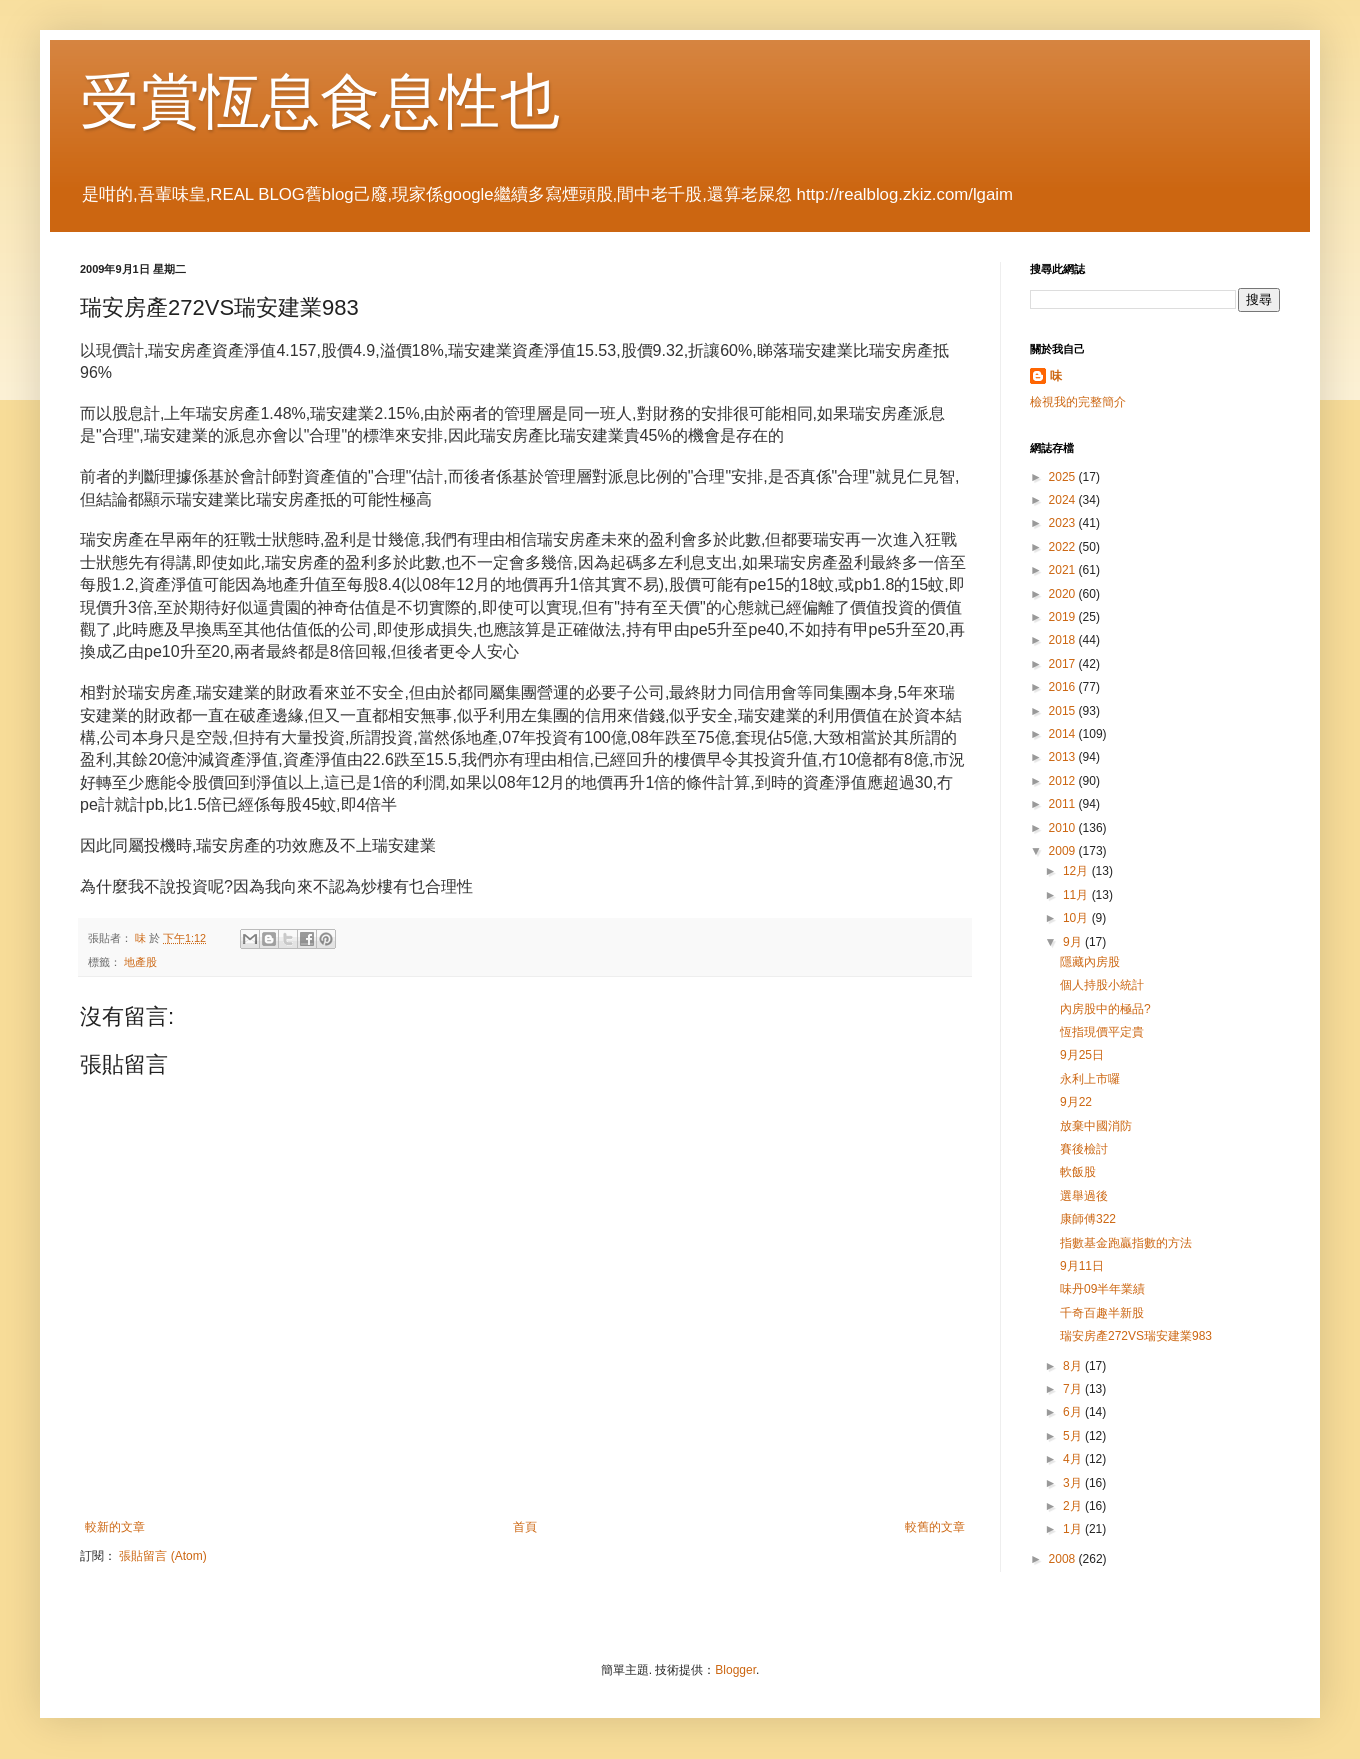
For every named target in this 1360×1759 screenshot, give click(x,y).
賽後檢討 (1084, 1149)
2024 (1064, 500)
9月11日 (1082, 1266)
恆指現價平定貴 (1102, 1032)
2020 (1064, 594)
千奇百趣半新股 (1102, 1313)
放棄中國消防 (1096, 1126)
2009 (1064, 851)
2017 (1064, 664)
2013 (1064, 757)
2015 (1064, 711)
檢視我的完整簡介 (1078, 402)
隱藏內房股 (1090, 962)
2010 (1064, 828)
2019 (1064, 617)
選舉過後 (1084, 1196)
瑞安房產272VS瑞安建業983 (1136, 1336)
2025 (1064, 477)
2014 (1064, 734)
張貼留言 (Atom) (162, 1556)
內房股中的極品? (1105, 1009)
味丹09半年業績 (1102, 1289)
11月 (1077, 895)
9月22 (1076, 1102)
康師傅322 (1088, 1219)
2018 (1064, 640)
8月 (1074, 1366)
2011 (1064, 804)
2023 (1064, 523)
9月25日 (1082, 1055)
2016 (1064, 687)
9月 (1074, 942)
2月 (1074, 1506)
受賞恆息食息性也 (320, 101)
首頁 (525, 1527)
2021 (1064, 570)
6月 (1074, 1412)
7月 (1074, 1389)
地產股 (140, 962)
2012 (1064, 781)
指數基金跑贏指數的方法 (1126, 1243)
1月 (1074, 1529)
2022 (1064, 547)
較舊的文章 (935, 1527)
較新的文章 (115, 1527)
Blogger (735, 1670)
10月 (1077, 918)
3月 (1074, 1483)
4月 (1074, 1459)
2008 (1064, 1559)
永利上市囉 (1090, 1079)
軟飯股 (1078, 1172)
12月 (1077, 871)
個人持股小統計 (1102, 985)
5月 (1074, 1436)
